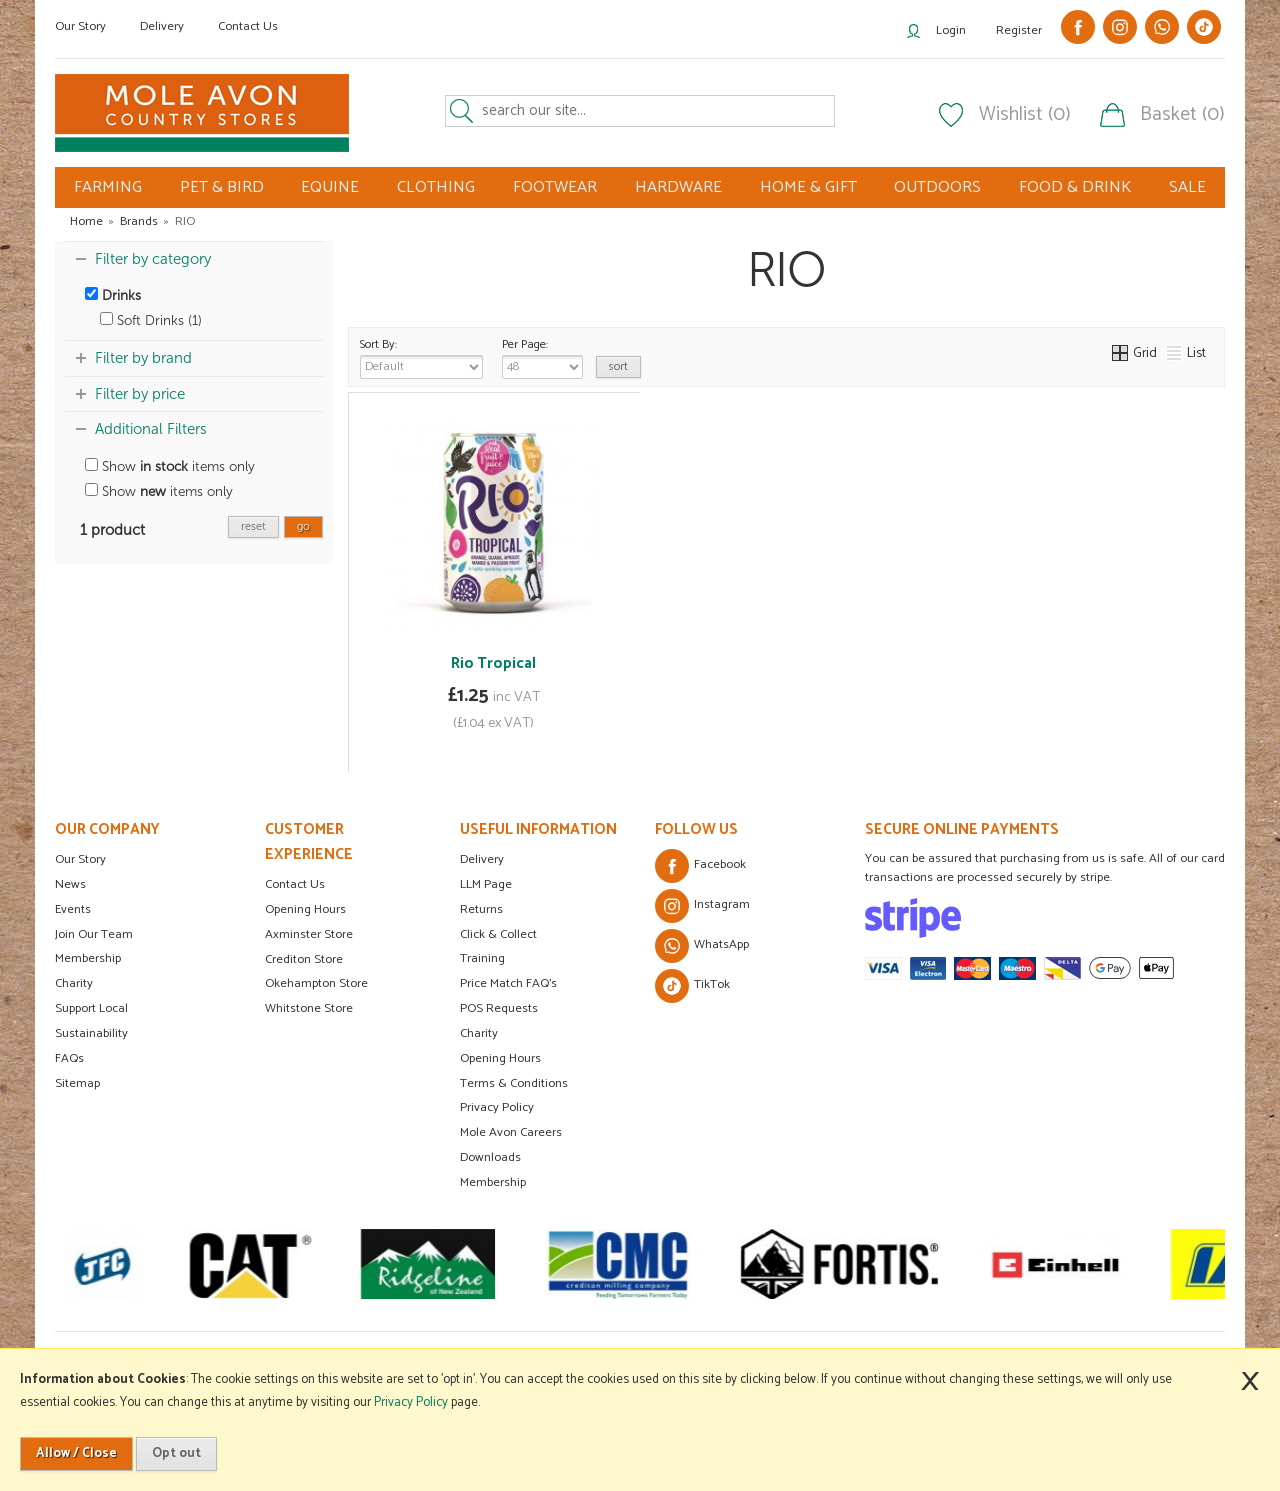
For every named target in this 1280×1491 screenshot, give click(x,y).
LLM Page (486, 884)
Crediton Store (304, 959)
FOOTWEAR (555, 187)
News (70, 884)
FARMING (108, 187)
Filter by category (153, 259)
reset (253, 526)
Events (73, 909)
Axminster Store (309, 934)
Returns (481, 909)
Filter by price (140, 394)
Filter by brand (143, 358)
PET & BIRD (222, 187)
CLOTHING (436, 187)
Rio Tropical (493, 663)
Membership (88, 958)
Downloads (490, 1157)
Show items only (170, 466)
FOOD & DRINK (1075, 187)
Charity (74, 983)
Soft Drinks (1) (151, 320)
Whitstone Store (309, 1008)
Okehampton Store (316, 983)
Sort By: (421, 357)
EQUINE (330, 187)
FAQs (69, 1058)
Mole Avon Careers (511, 1132)
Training (482, 958)
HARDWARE (678, 187)
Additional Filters (151, 429)
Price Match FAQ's (508, 983)
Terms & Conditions (514, 1083)
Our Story (80, 26)
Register (1019, 30)
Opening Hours (305, 909)
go (303, 526)
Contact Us (248, 26)
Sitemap (77, 1083)
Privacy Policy (497, 1107)
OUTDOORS (937, 187)
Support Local (91, 1008)
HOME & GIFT (808, 187)
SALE (1187, 187)
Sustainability (91, 1033)
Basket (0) (1182, 115)
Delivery (162, 26)
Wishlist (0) (1025, 115)
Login (951, 30)
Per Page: (542, 357)
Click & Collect (498, 934)
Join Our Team (94, 934)
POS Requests (499, 1008)
